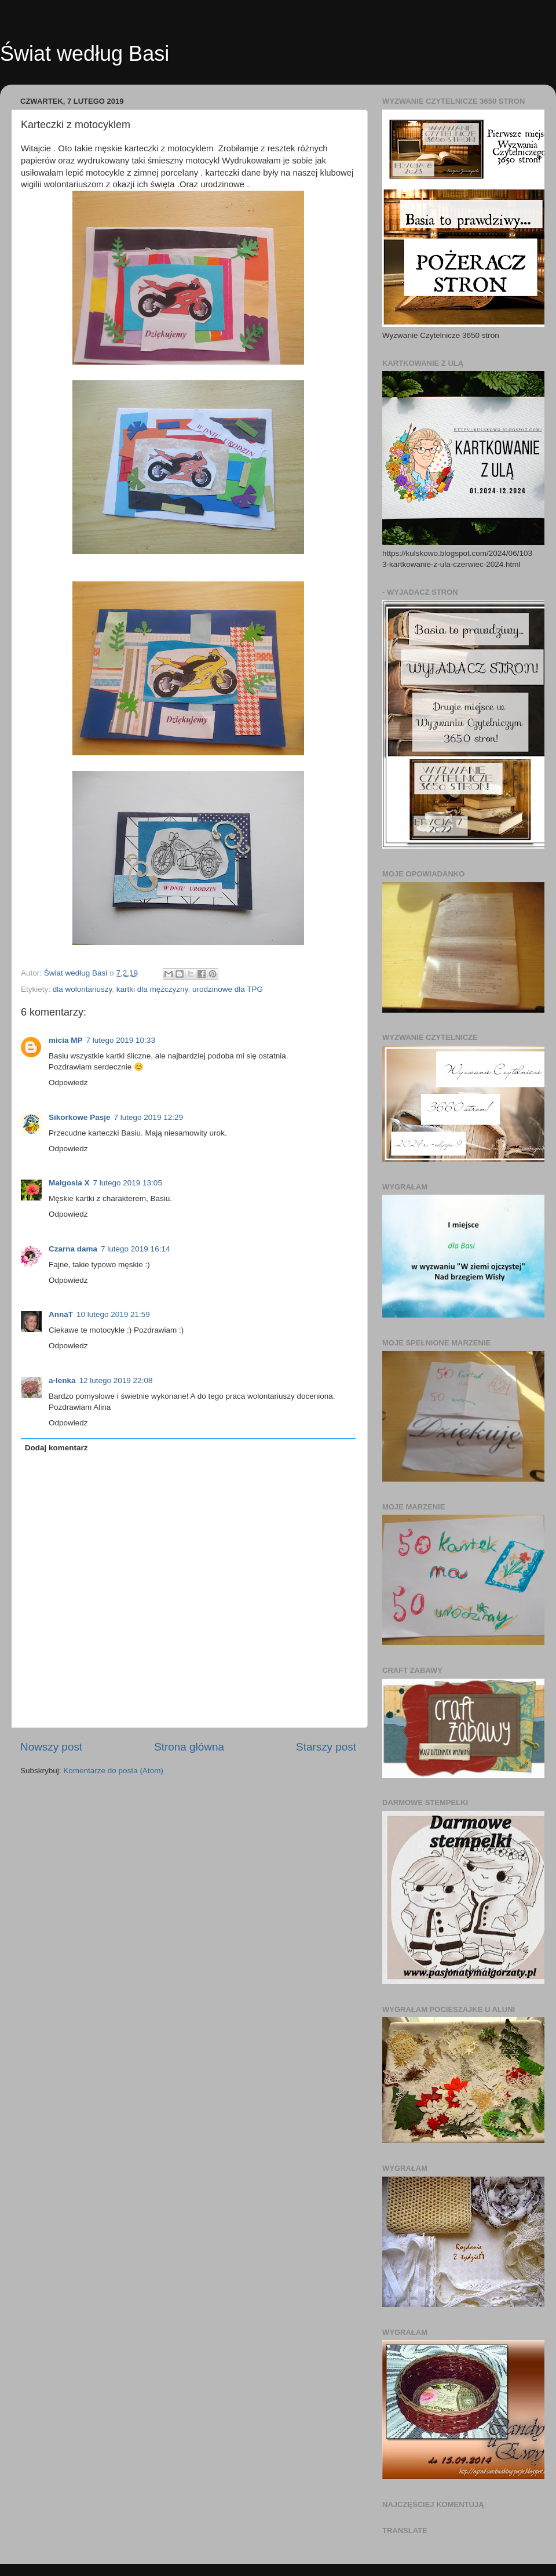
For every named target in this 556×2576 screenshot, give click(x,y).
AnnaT (61, 1314)
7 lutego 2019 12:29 (148, 1117)
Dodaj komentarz (56, 1447)
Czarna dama (73, 1249)
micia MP (66, 1040)
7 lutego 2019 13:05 (127, 1182)
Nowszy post (51, 1747)
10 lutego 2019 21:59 (113, 1314)
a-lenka (62, 1380)
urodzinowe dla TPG (227, 989)
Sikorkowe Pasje (80, 1117)
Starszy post (326, 1747)
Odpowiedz (68, 1082)
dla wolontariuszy (82, 989)
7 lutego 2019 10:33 (120, 1040)
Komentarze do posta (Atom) (113, 1770)
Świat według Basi (84, 54)
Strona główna (189, 1747)
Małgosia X (69, 1182)
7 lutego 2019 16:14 (135, 1249)
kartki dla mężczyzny (152, 989)
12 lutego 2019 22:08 (116, 1380)
